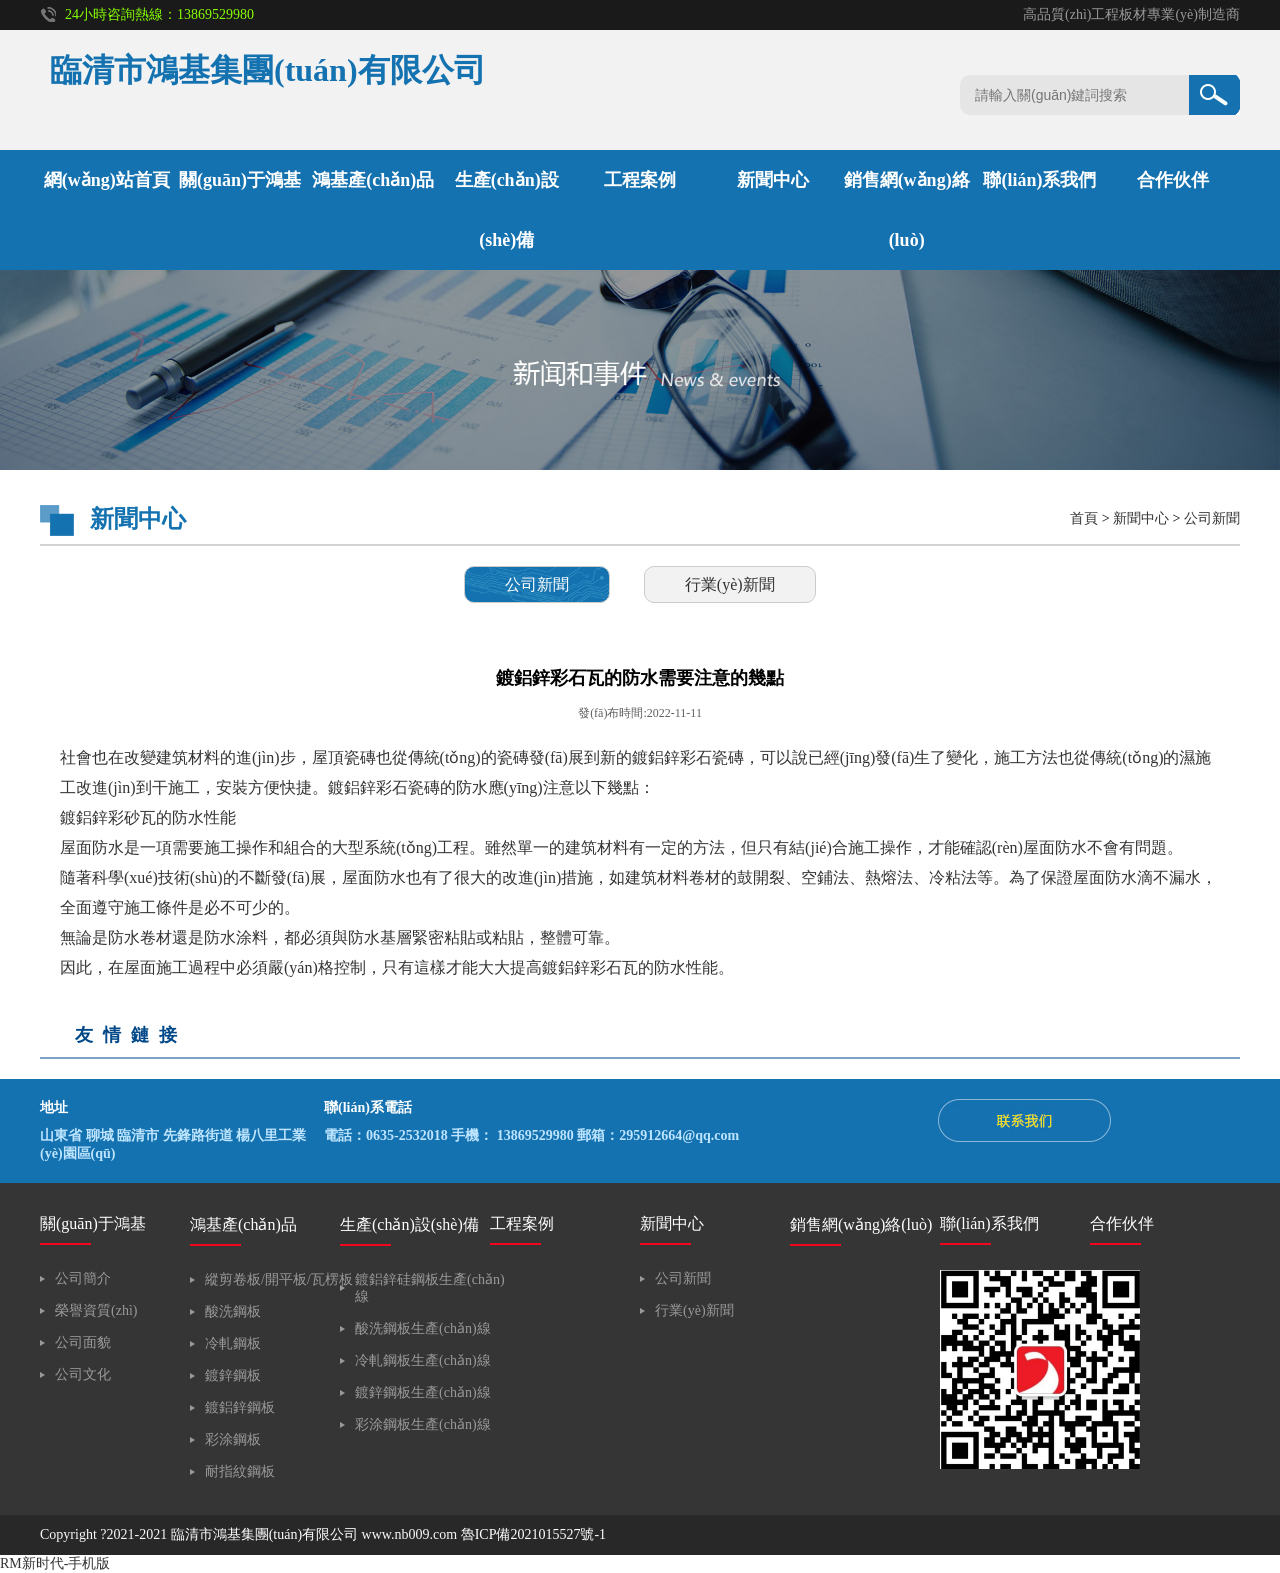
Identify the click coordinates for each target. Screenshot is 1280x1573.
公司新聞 (1212, 518)
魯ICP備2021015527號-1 (533, 1534)
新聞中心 (773, 180)
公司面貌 (83, 1342)
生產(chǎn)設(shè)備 (409, 1224)
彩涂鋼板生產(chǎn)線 (423, 1424)
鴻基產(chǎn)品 (373, 180)
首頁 (1084, 518)
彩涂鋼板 (233, 1439)
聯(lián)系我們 (1039, 180)
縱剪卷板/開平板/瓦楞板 (279, 1279)
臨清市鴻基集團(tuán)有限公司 (264, 1534)
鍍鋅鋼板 (233, 1375)
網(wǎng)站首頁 (107, 180)
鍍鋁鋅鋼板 (240, 1407)
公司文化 (83, 1374)
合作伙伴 (1173, 180)
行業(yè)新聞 (730, 584)
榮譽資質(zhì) (96, 1310)
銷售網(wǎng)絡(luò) (861, 1224)
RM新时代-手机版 (55, 1563)
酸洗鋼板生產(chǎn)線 (423, 1328)
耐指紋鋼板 (240, 1471)
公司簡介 (83, 1278)
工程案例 (640, 180)
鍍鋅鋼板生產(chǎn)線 (423, 1392)
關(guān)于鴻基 (240, 180)
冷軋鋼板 (233, 1343)
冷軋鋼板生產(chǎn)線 (423, 1360)
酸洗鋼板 (233, 1311)
